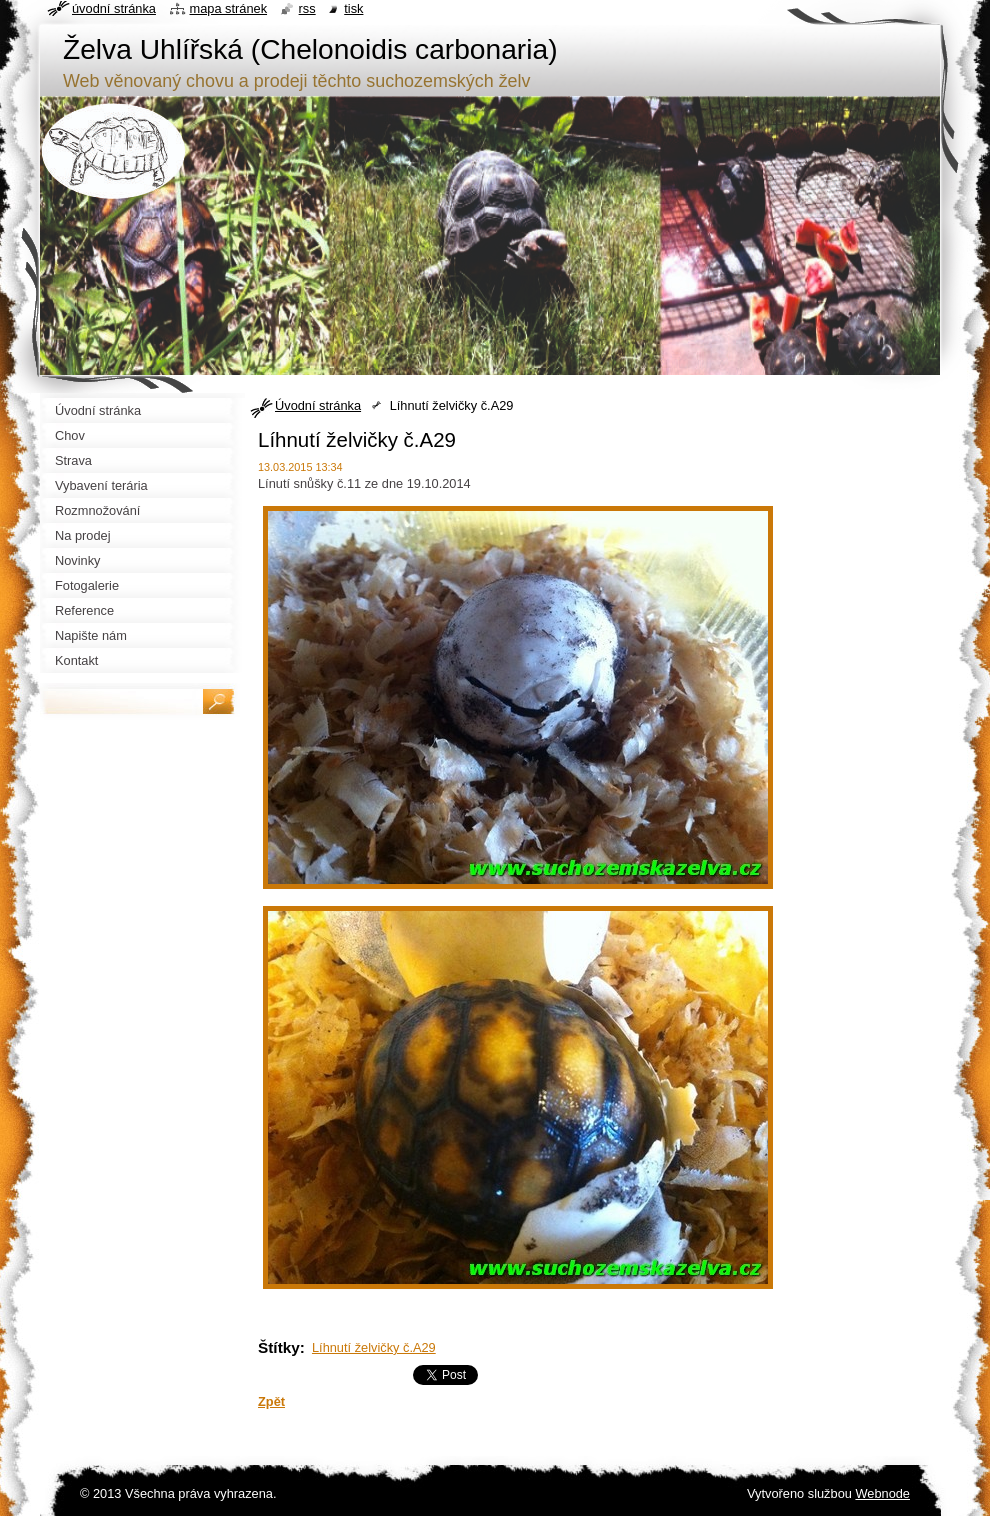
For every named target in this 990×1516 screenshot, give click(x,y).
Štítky (279, 1347)
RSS (307, 8)
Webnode (882, 1493)
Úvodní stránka (318, 405)
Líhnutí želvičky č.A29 (374, 1347)
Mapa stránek (229, 8)
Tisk (353, 8)
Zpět (271, 1401)
